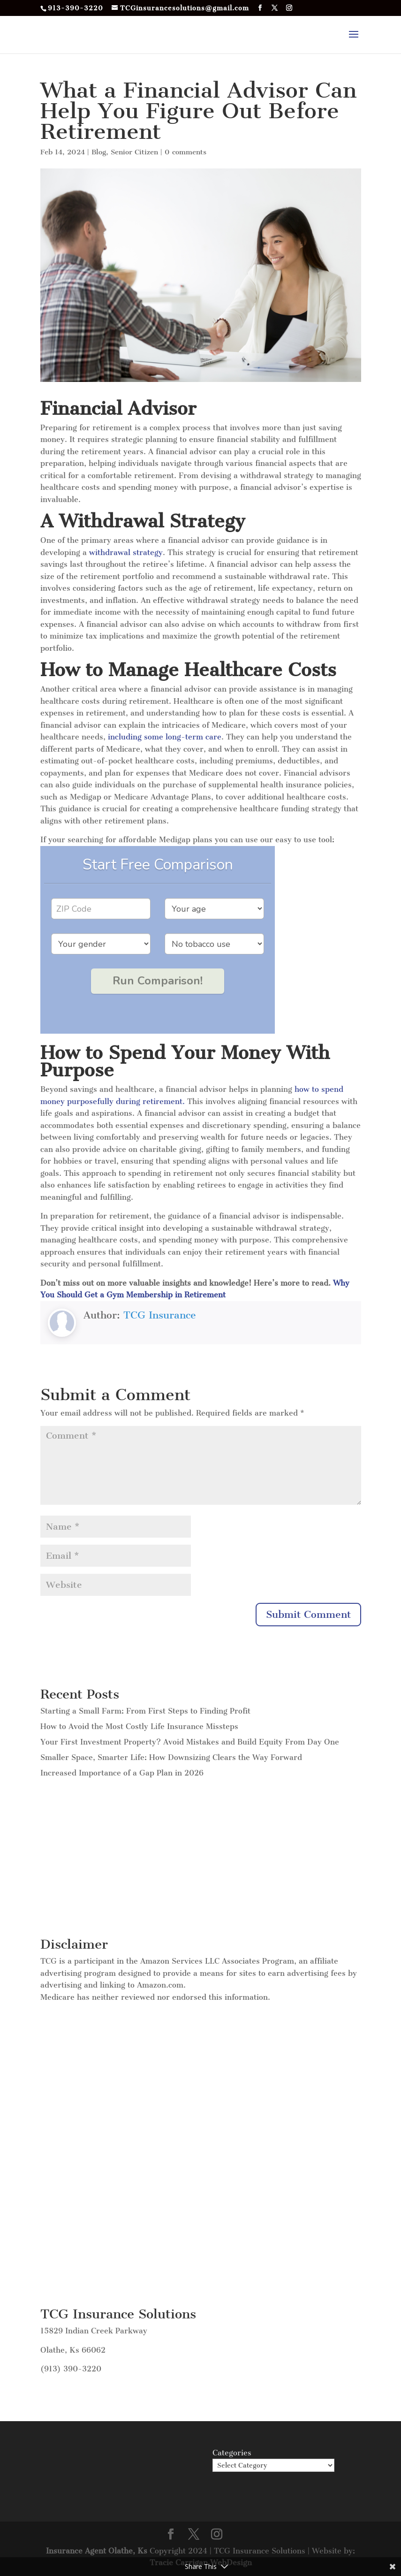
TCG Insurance (159, 1315)
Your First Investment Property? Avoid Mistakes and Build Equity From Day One (189, 1742)
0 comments (185, 152)
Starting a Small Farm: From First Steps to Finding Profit (145, 1711)
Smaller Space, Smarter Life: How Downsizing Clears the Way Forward (171, 1757)
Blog (98, 152)
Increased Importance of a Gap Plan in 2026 (122, 1772)
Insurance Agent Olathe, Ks (98, 2550)
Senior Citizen (134, 152)
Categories (231, 2452)
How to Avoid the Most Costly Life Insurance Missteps (139, 1726)
